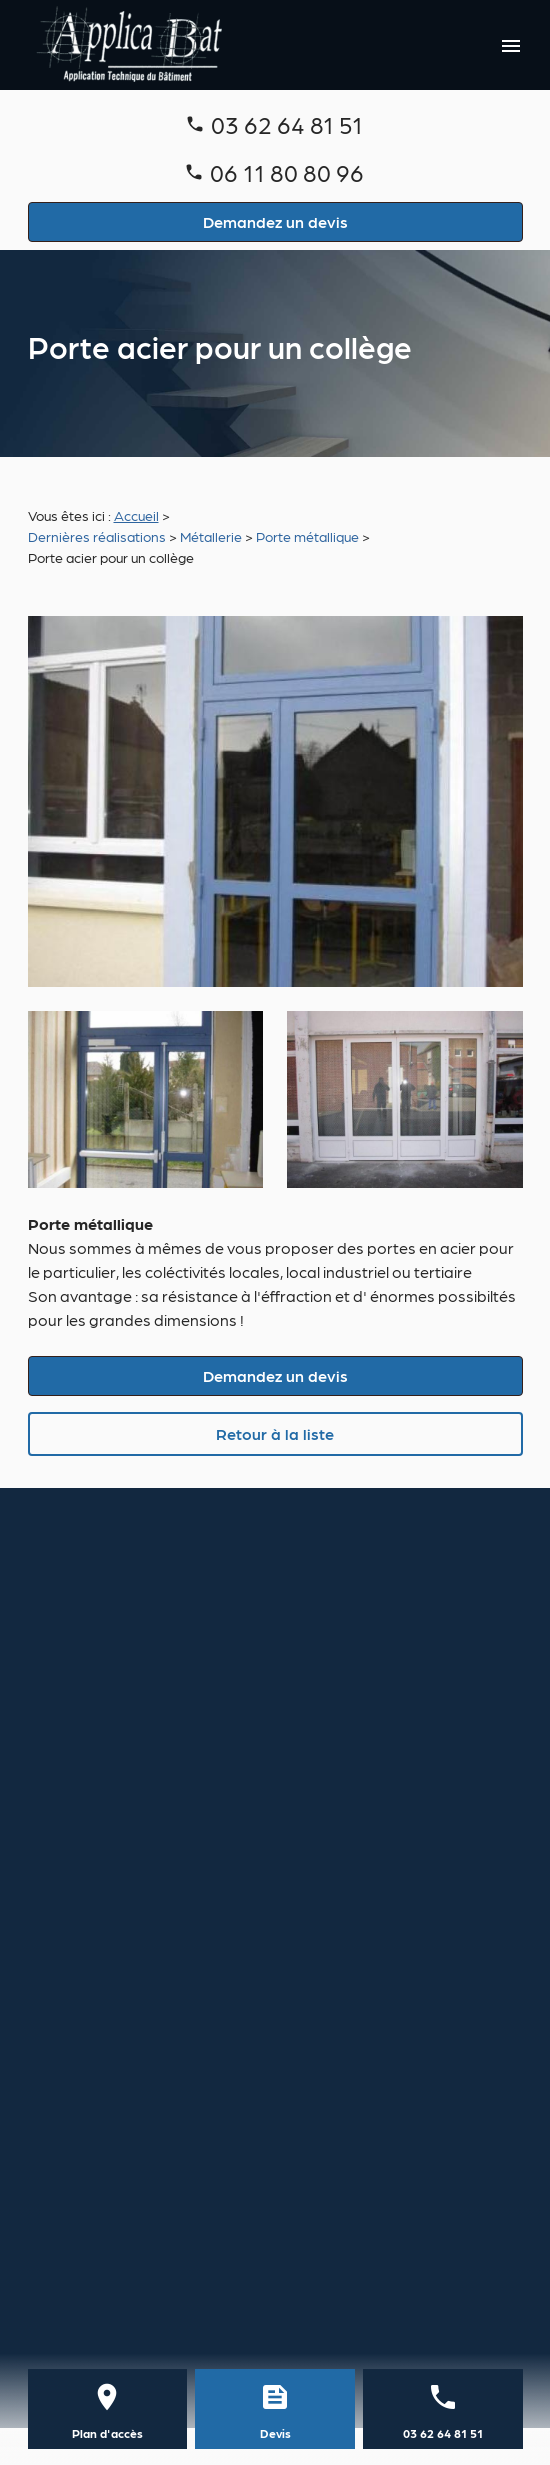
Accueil (136, 515)
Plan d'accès (107, 2433)
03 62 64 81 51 (287, 123)
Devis (275, 2433)
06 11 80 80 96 (287, 171)
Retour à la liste (275, 1433)
